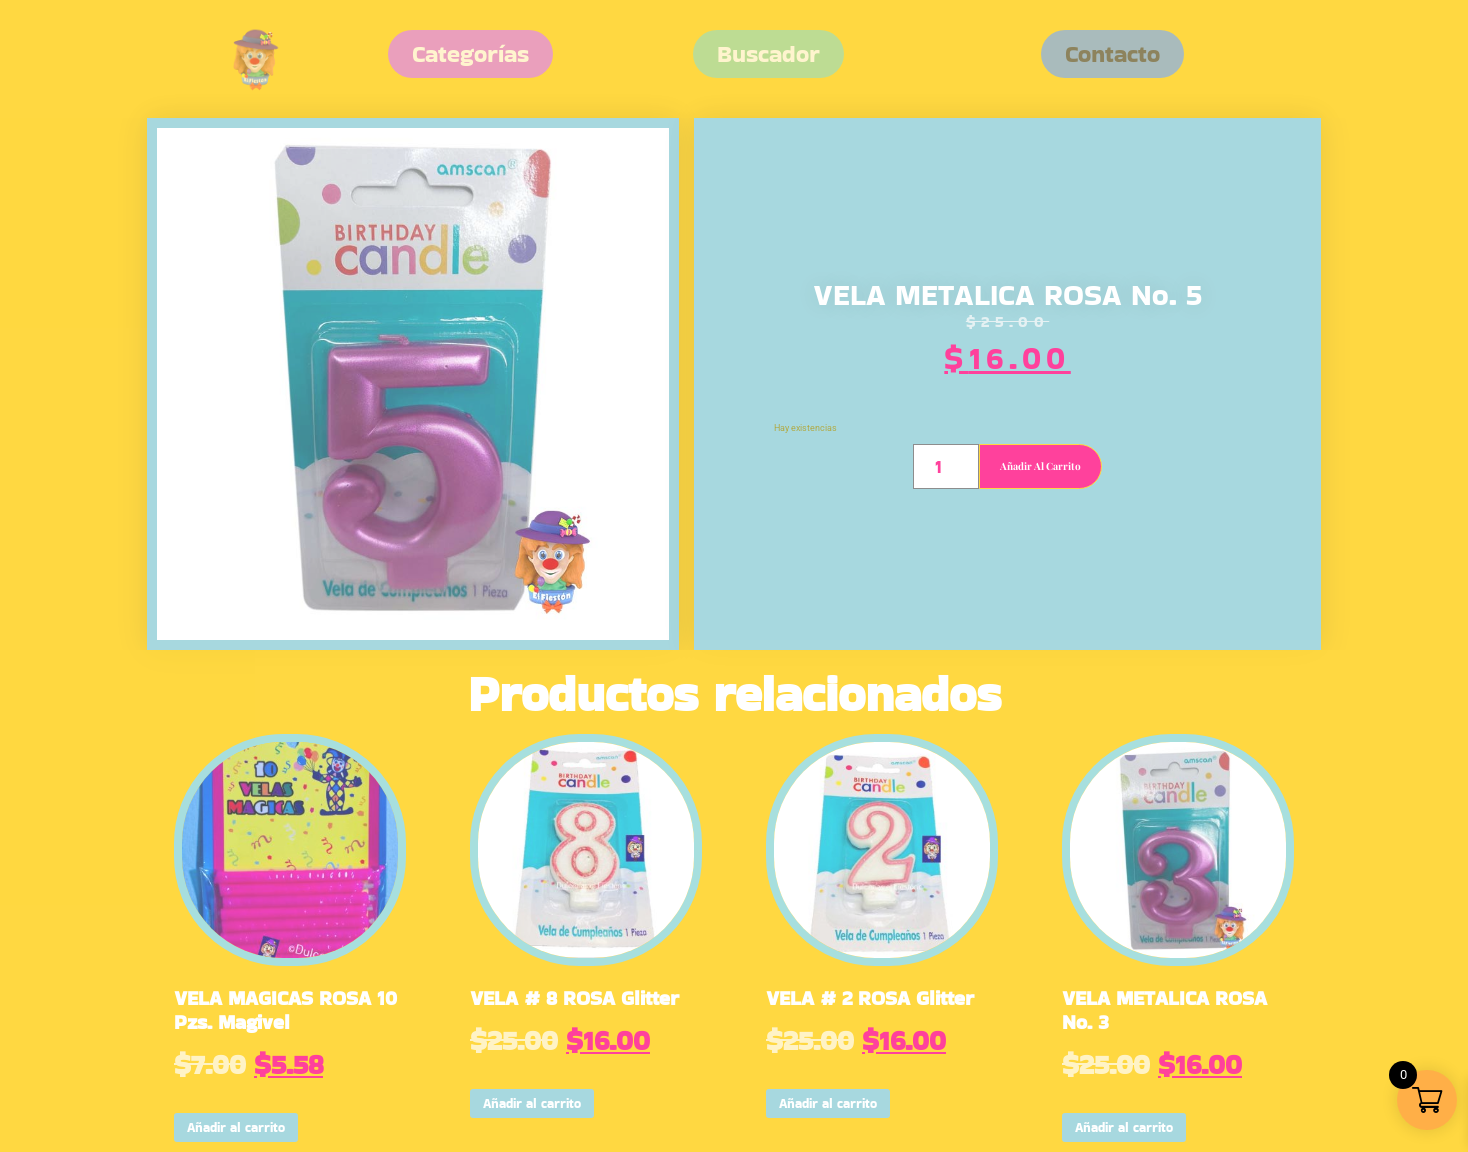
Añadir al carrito (1040, 466)
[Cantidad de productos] (945, 466)
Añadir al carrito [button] (236, 1127)
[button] (1112, 54)
